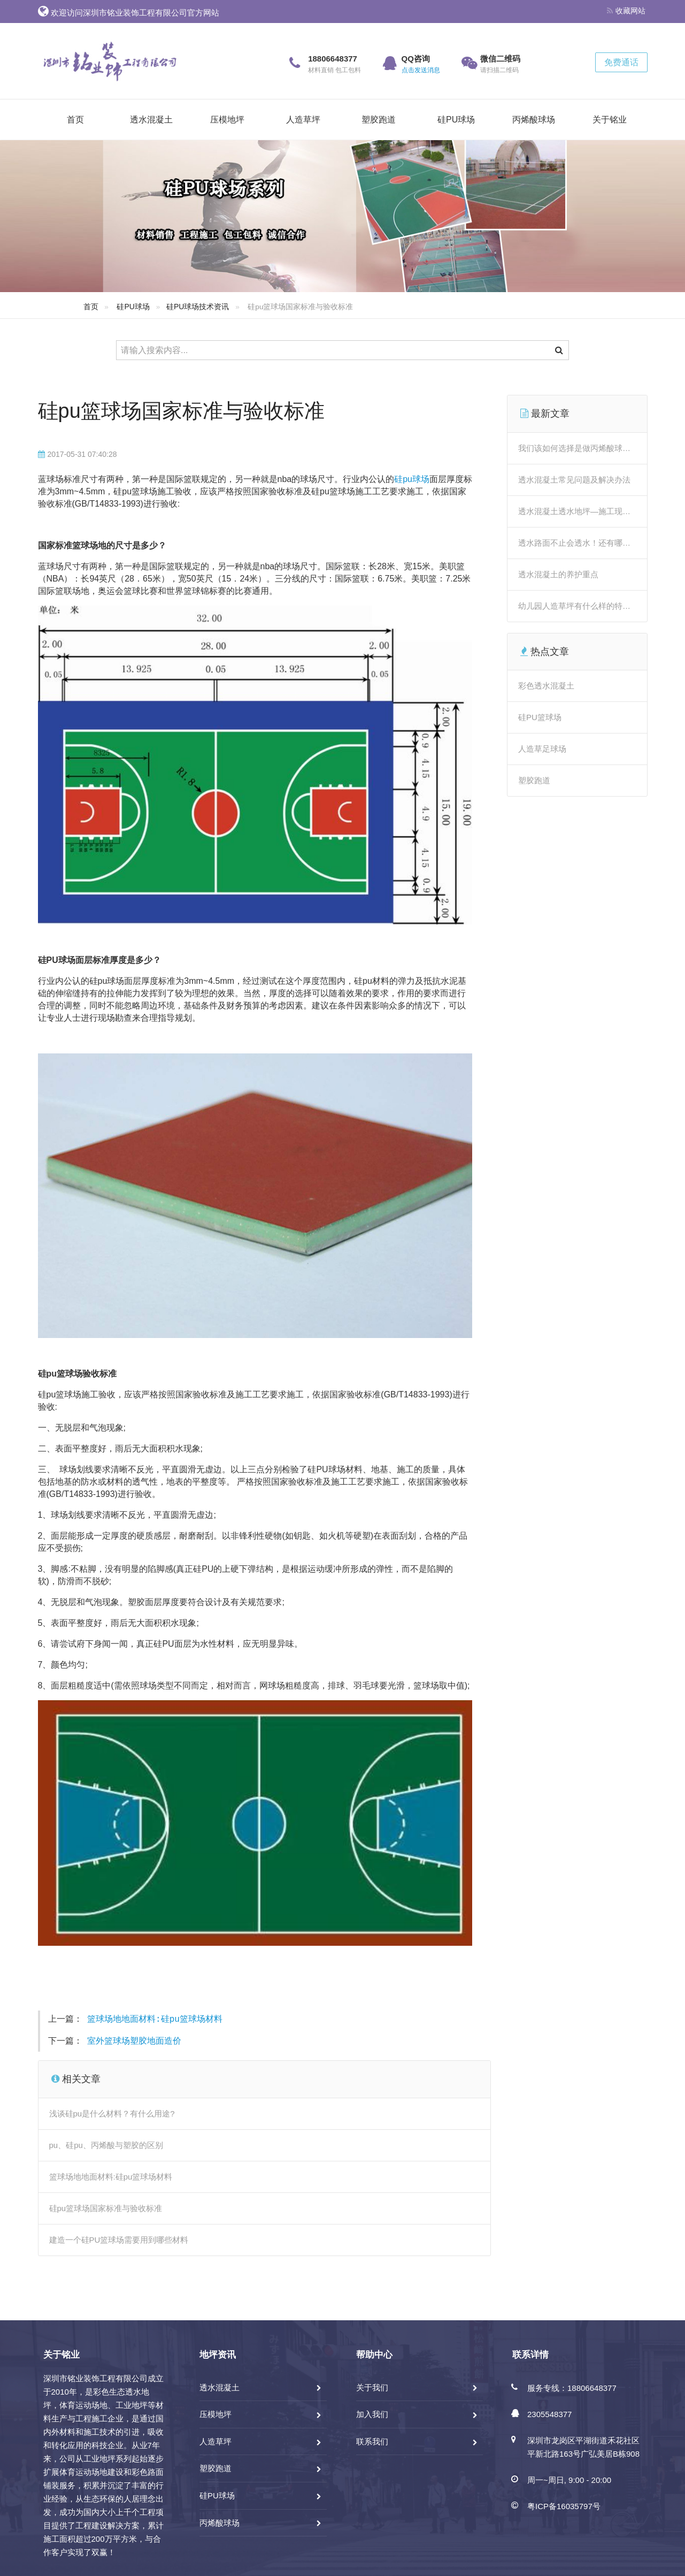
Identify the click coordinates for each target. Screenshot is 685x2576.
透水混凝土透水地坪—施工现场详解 (582, 511)
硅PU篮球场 (539, 717)
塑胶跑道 (378, 119)
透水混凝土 (151, 119)
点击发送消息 (421, 70)
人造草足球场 (542, 748)
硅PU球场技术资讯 (197, 306)
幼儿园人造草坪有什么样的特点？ (578, 605)
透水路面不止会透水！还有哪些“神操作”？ (593, 542)
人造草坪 (303, 119)
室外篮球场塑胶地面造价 (134, 2041)
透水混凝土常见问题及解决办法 (574, 479)
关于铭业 (609, 119)
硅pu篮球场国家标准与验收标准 (181, 411)
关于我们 (372, 2387)
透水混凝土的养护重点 (558, 574)
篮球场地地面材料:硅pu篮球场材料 (154, 2019)
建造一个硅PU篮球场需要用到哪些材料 (119, 2239)
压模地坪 (227, 119)
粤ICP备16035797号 (564, 2506)
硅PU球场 (456, 119)
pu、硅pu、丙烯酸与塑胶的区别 (106, 2145)
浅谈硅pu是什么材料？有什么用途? (112, 2113)
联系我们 (372, 2441)
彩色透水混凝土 (546, 685)
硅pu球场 (411, 479)
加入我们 (372, 2414)
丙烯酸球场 (533, 119)
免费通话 (621, 62)
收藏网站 (626, 10)
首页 (75, 119)
